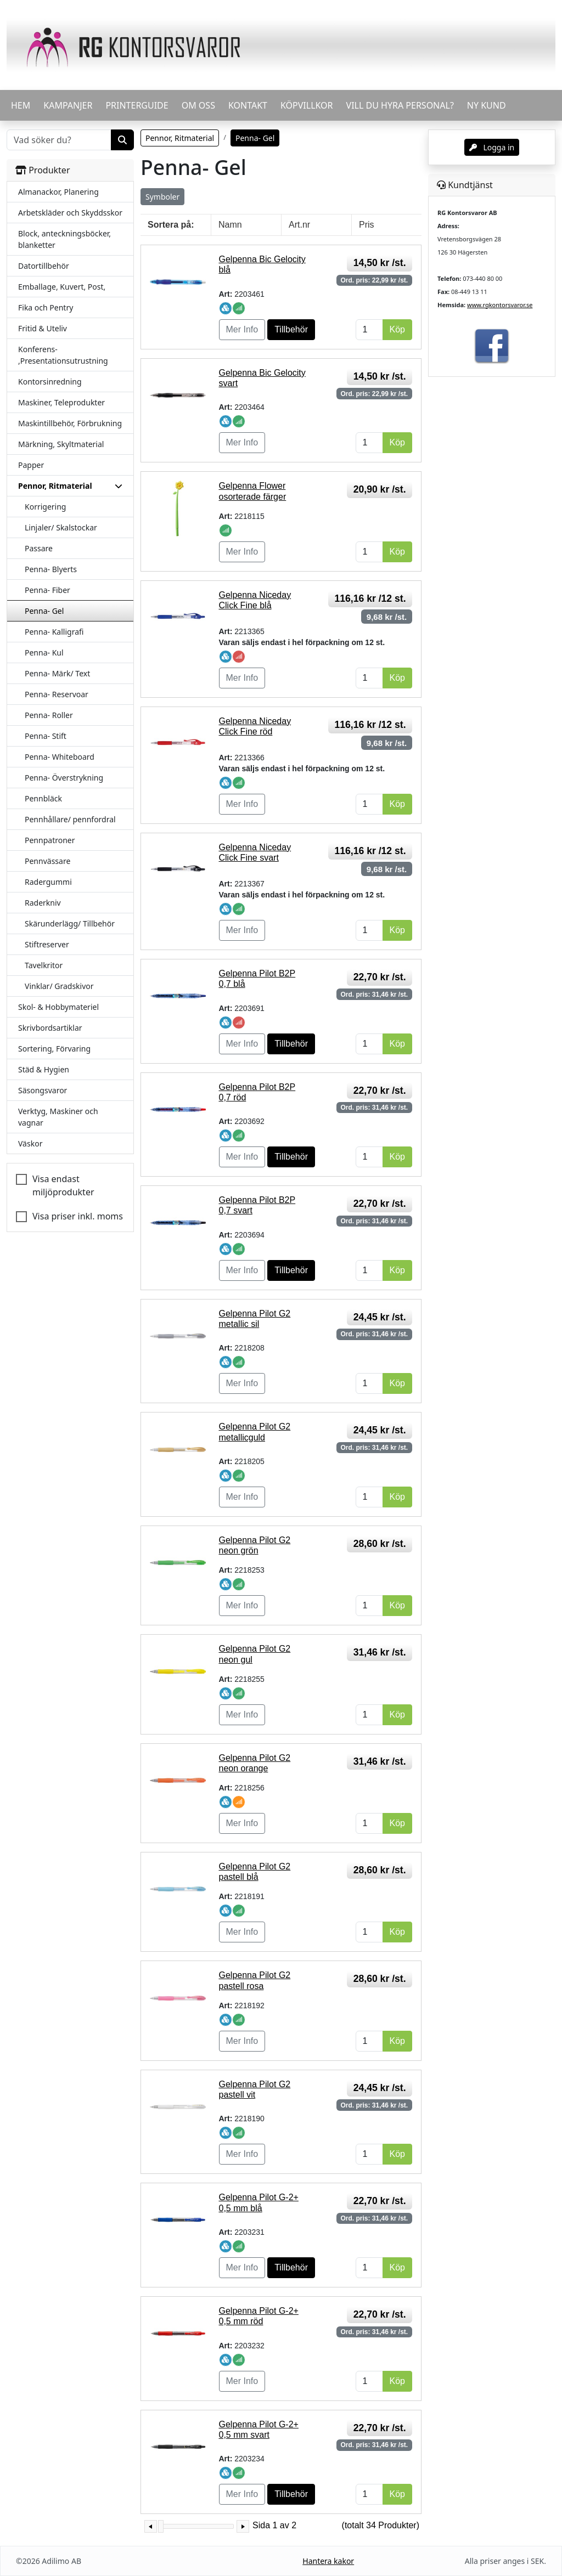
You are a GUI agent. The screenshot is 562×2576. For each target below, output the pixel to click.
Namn (230, 224)
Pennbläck (43, 798)
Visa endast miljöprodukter (63, 1185)
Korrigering (45, 506)
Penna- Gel (44, 611)
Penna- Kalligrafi (54, 631)
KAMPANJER (67, 105)
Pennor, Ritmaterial (179, 138)
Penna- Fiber (47, 590)
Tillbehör (291, 329)
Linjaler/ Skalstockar (61, 527)
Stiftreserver (47, 944)
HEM (20, 105)
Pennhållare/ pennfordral (70, 819)
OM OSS (198, 105)
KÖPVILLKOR (306, 105)
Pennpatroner (50, 840)
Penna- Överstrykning (64, 777)
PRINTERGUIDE (136, 105)
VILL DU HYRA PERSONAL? (400, 105)
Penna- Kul (44, 652)
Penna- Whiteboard (59, 757)
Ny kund (486, 105)
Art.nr (299, 224)
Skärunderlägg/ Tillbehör (70, 923)
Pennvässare (47, 861)
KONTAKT (247, 105)
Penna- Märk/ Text (57, 673)
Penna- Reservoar (56, 694)
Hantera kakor (328, 2561)
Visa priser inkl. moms (77, 1216)
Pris (366, 224)
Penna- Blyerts (51, 569)
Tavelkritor (44, 965)
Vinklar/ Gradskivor (59, 986)
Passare (39, 548)
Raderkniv (43, 902)
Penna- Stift (45, 736)
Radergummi (48, 882)
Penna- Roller (49, 715)
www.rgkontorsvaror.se (499, 305)
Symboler (162, 196)
